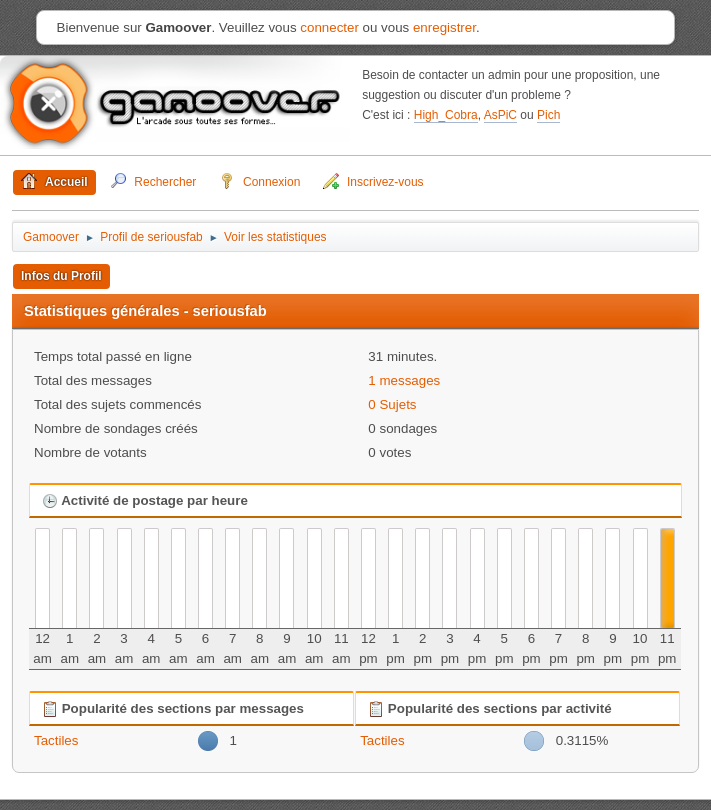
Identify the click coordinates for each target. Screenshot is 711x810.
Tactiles (56, 740)
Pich (548, 115)
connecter (329, 27)
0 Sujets (392, 404)
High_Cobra (446, 115)
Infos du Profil (61, 276)
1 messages (404, 380)
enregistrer (444, 27)
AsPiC (500, 115)
